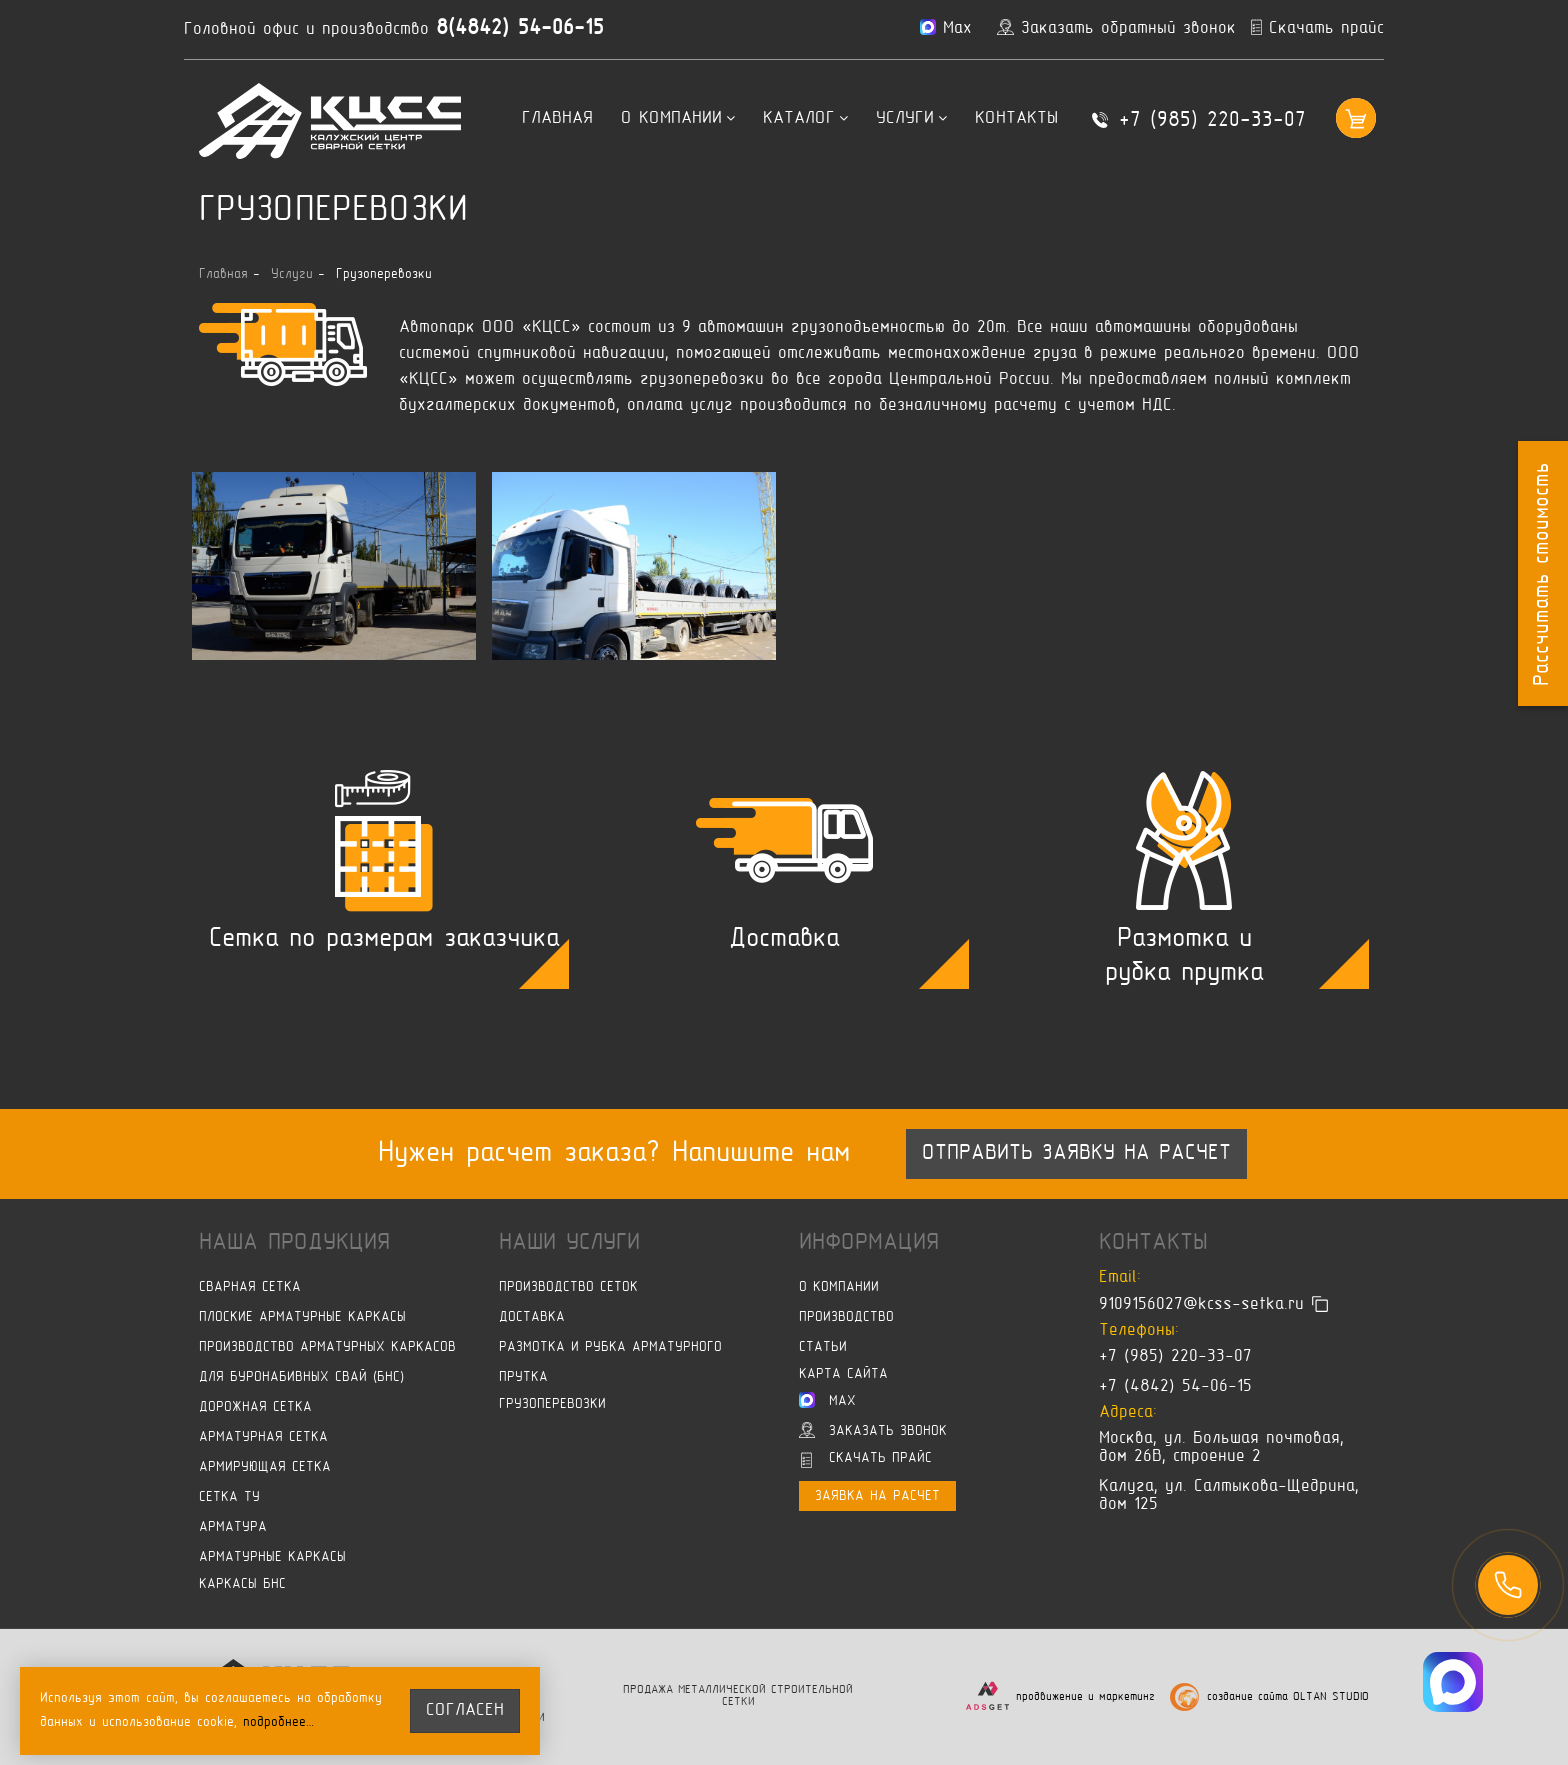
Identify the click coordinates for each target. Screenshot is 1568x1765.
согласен (465, 1711)
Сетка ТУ (229, 1497)
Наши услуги (569, 1243)
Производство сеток (568, 1287)
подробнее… (279, 1722)
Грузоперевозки (552, 1404)
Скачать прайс (866, 1460)
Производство (846, 1317)
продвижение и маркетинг (1085, 1697)
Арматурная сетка (263, 1437)
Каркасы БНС (242, 1584)
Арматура (233, 1527)
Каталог (805, 119)
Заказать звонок (873, 1430)
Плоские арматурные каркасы (302, 1317)
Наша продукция (294, 1243)
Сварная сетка (250, 1287)
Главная (557, 119)
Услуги (911, 119)
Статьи (823, 1347)
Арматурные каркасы (272, 1557)
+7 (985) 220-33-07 (1212, 121)
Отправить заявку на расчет (1076, 1154)
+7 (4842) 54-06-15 (1175, 1387)
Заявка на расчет (877, 1496)
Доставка (532, 1317)
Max (827, 1400)
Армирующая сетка (265, 1467)
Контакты (1016, 119)
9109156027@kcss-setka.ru (1201, 1305)
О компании (678, 119)
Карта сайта (843, 1374)
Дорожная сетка (255, 1407)
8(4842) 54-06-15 (520, 29)
